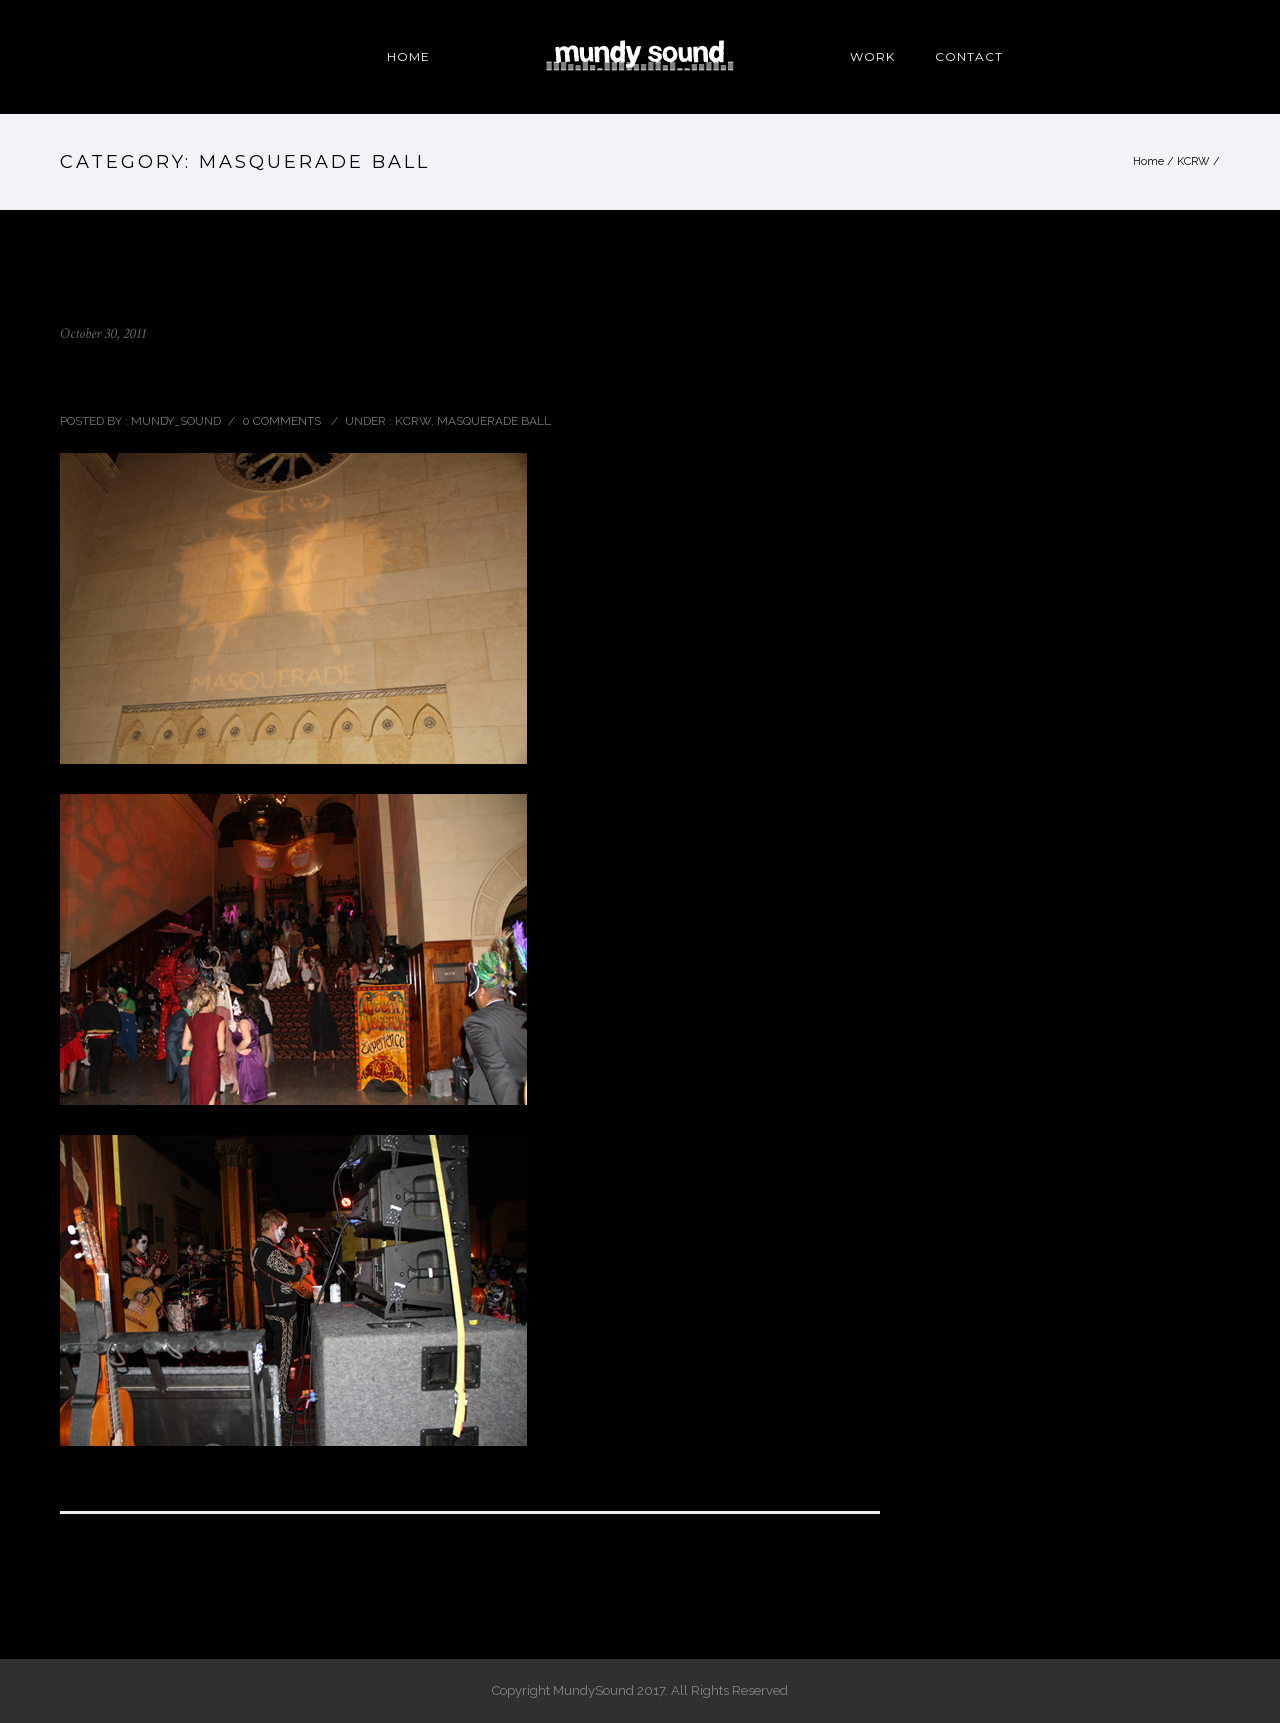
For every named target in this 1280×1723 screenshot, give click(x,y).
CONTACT (969, 56)
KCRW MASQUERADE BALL (199, 377)
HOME (408, 56)
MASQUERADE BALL (494, 421)
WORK (872, 56)
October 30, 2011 (103, 333)
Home (1148, 161)
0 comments (281, 421)
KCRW (1193, 161)
